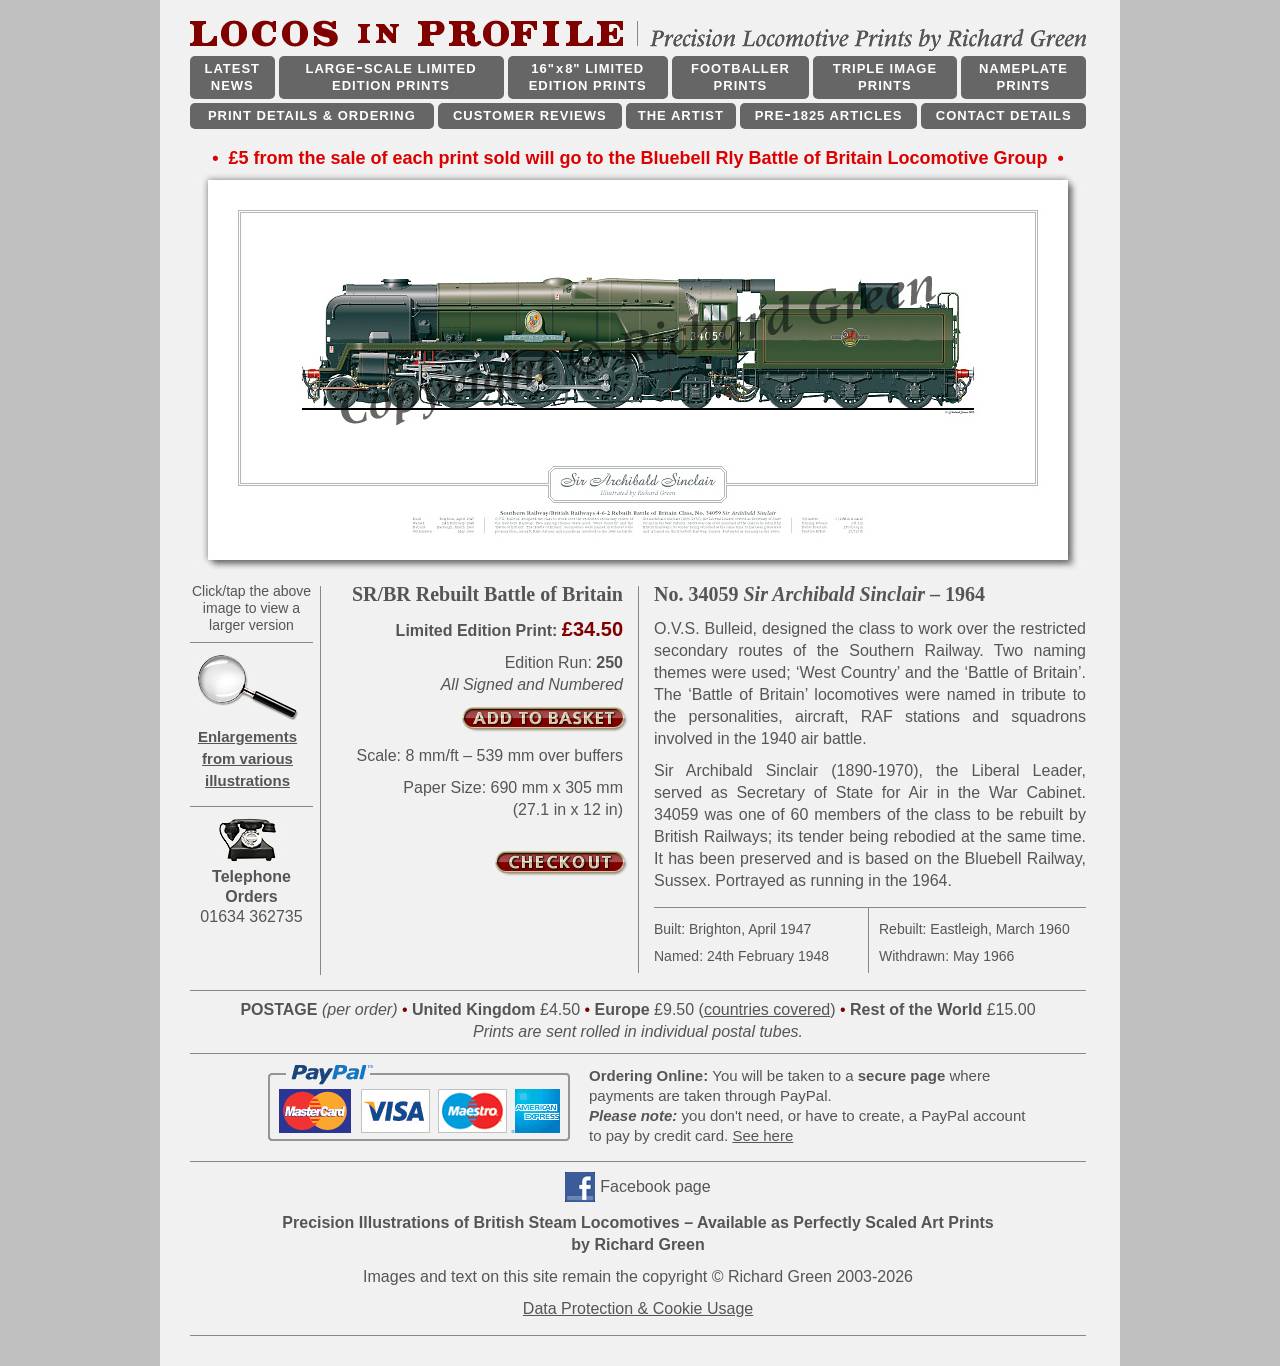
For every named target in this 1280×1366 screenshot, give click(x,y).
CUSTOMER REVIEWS (530, 115)
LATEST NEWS (232, 77)
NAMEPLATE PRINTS (1023, 77)
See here (762, 1135)
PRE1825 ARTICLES (829, 115)
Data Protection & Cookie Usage (638, 1308)
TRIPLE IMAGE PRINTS (885, 77)
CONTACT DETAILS (1004, 115)
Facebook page (655, 1186)
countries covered (767, 1009)
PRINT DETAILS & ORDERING (312, 115)
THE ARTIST (681, 115)
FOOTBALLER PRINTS (740, 77)
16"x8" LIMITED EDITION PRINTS (588, 77)
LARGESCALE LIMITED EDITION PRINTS (390, 77)
